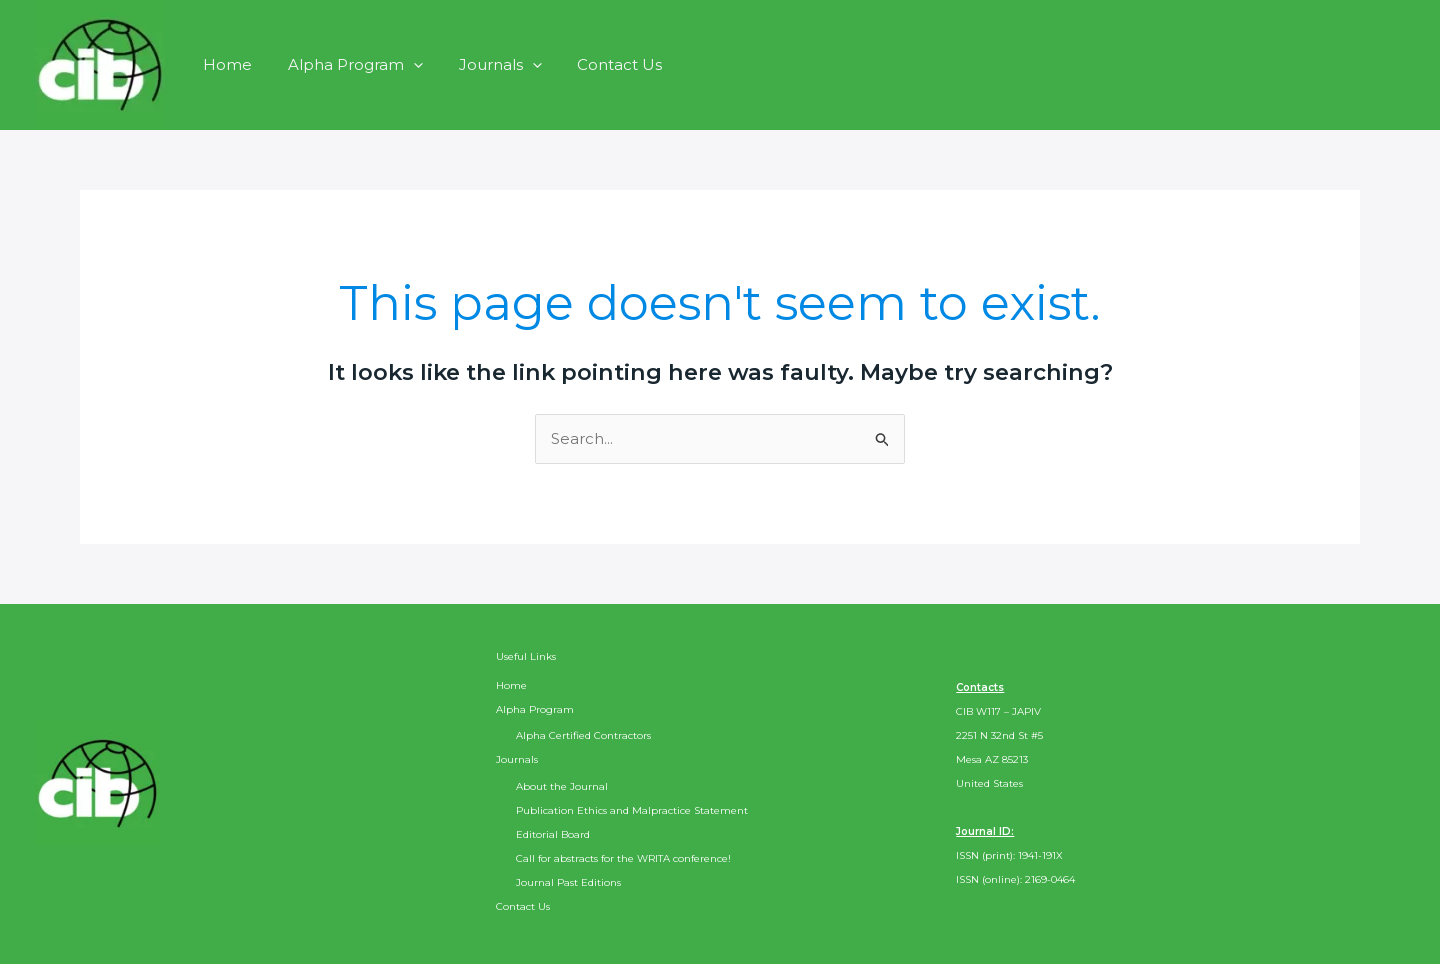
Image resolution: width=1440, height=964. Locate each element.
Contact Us (599, 64)
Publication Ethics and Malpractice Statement (632, 810)
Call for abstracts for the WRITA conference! (623, 858)
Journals (485, 64)
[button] (404, 64)
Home (224, 64)
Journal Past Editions (568, 882)
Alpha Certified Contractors (583, 735)
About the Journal (562, 786)
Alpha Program (346, 64)
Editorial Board (553, 834)
